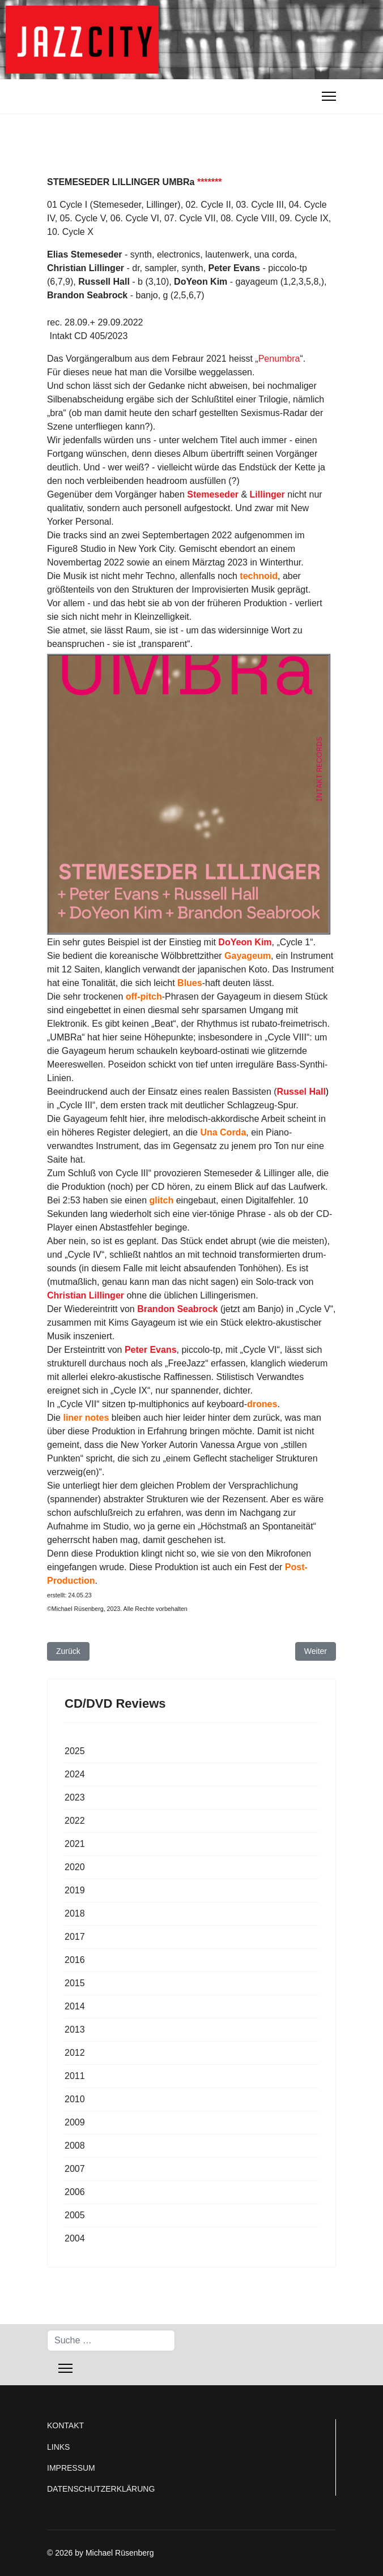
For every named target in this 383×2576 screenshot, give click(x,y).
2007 (75, 2169)
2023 (75, 1797)
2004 (75, 2238)
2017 (75, 1936)
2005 (75, 2215)
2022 (75, 1820)
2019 (75, 1890)
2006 (75, 2192)
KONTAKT (65, 2425)
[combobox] (111, 2340)
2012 (75, 2053)
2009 (75, 2122)
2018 (75, 1913)
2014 (75, 2006)
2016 (75, 1960)
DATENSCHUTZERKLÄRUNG (101, 2488)
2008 (75, 2145)
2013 (75, 2029)
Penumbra (279, 358)
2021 (75, 1844)
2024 (75, 1774)
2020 (75, 1867)
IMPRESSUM (71, 2467)
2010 (75, 2099)
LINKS (58, 2446)
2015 (75, 1983)
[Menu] (329, 96)
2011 (75, 2076)
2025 (75, 1751)
